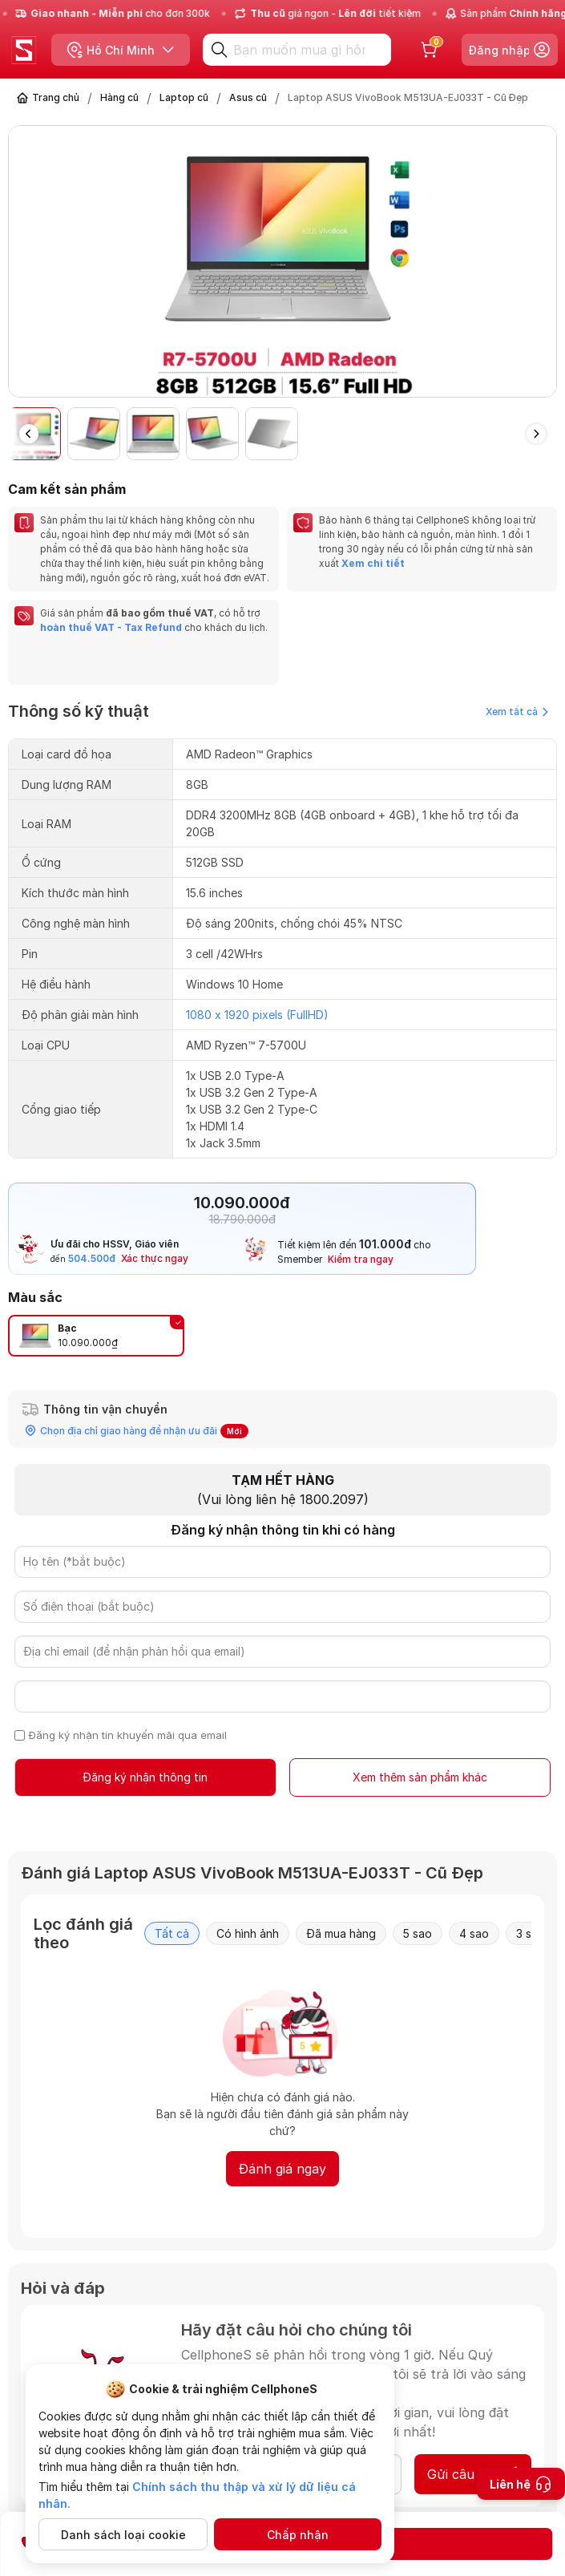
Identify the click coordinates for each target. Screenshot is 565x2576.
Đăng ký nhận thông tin (145, 1777)
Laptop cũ (183, 97)
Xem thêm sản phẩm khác (420, 1777)
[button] (536, 433)
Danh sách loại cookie (123, 2535)
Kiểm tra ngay (360, 1259)
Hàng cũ (119, 97)
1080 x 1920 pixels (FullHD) (257, 1014)
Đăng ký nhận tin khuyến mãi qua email (128, 1735)
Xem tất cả (517, 712)
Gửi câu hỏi (473, 2474)
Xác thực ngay (154, 1258)
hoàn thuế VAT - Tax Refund (111, 627)
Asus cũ (248, 97)
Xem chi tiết (372, 563)
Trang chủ (55, 97)
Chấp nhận (298, 2535)
